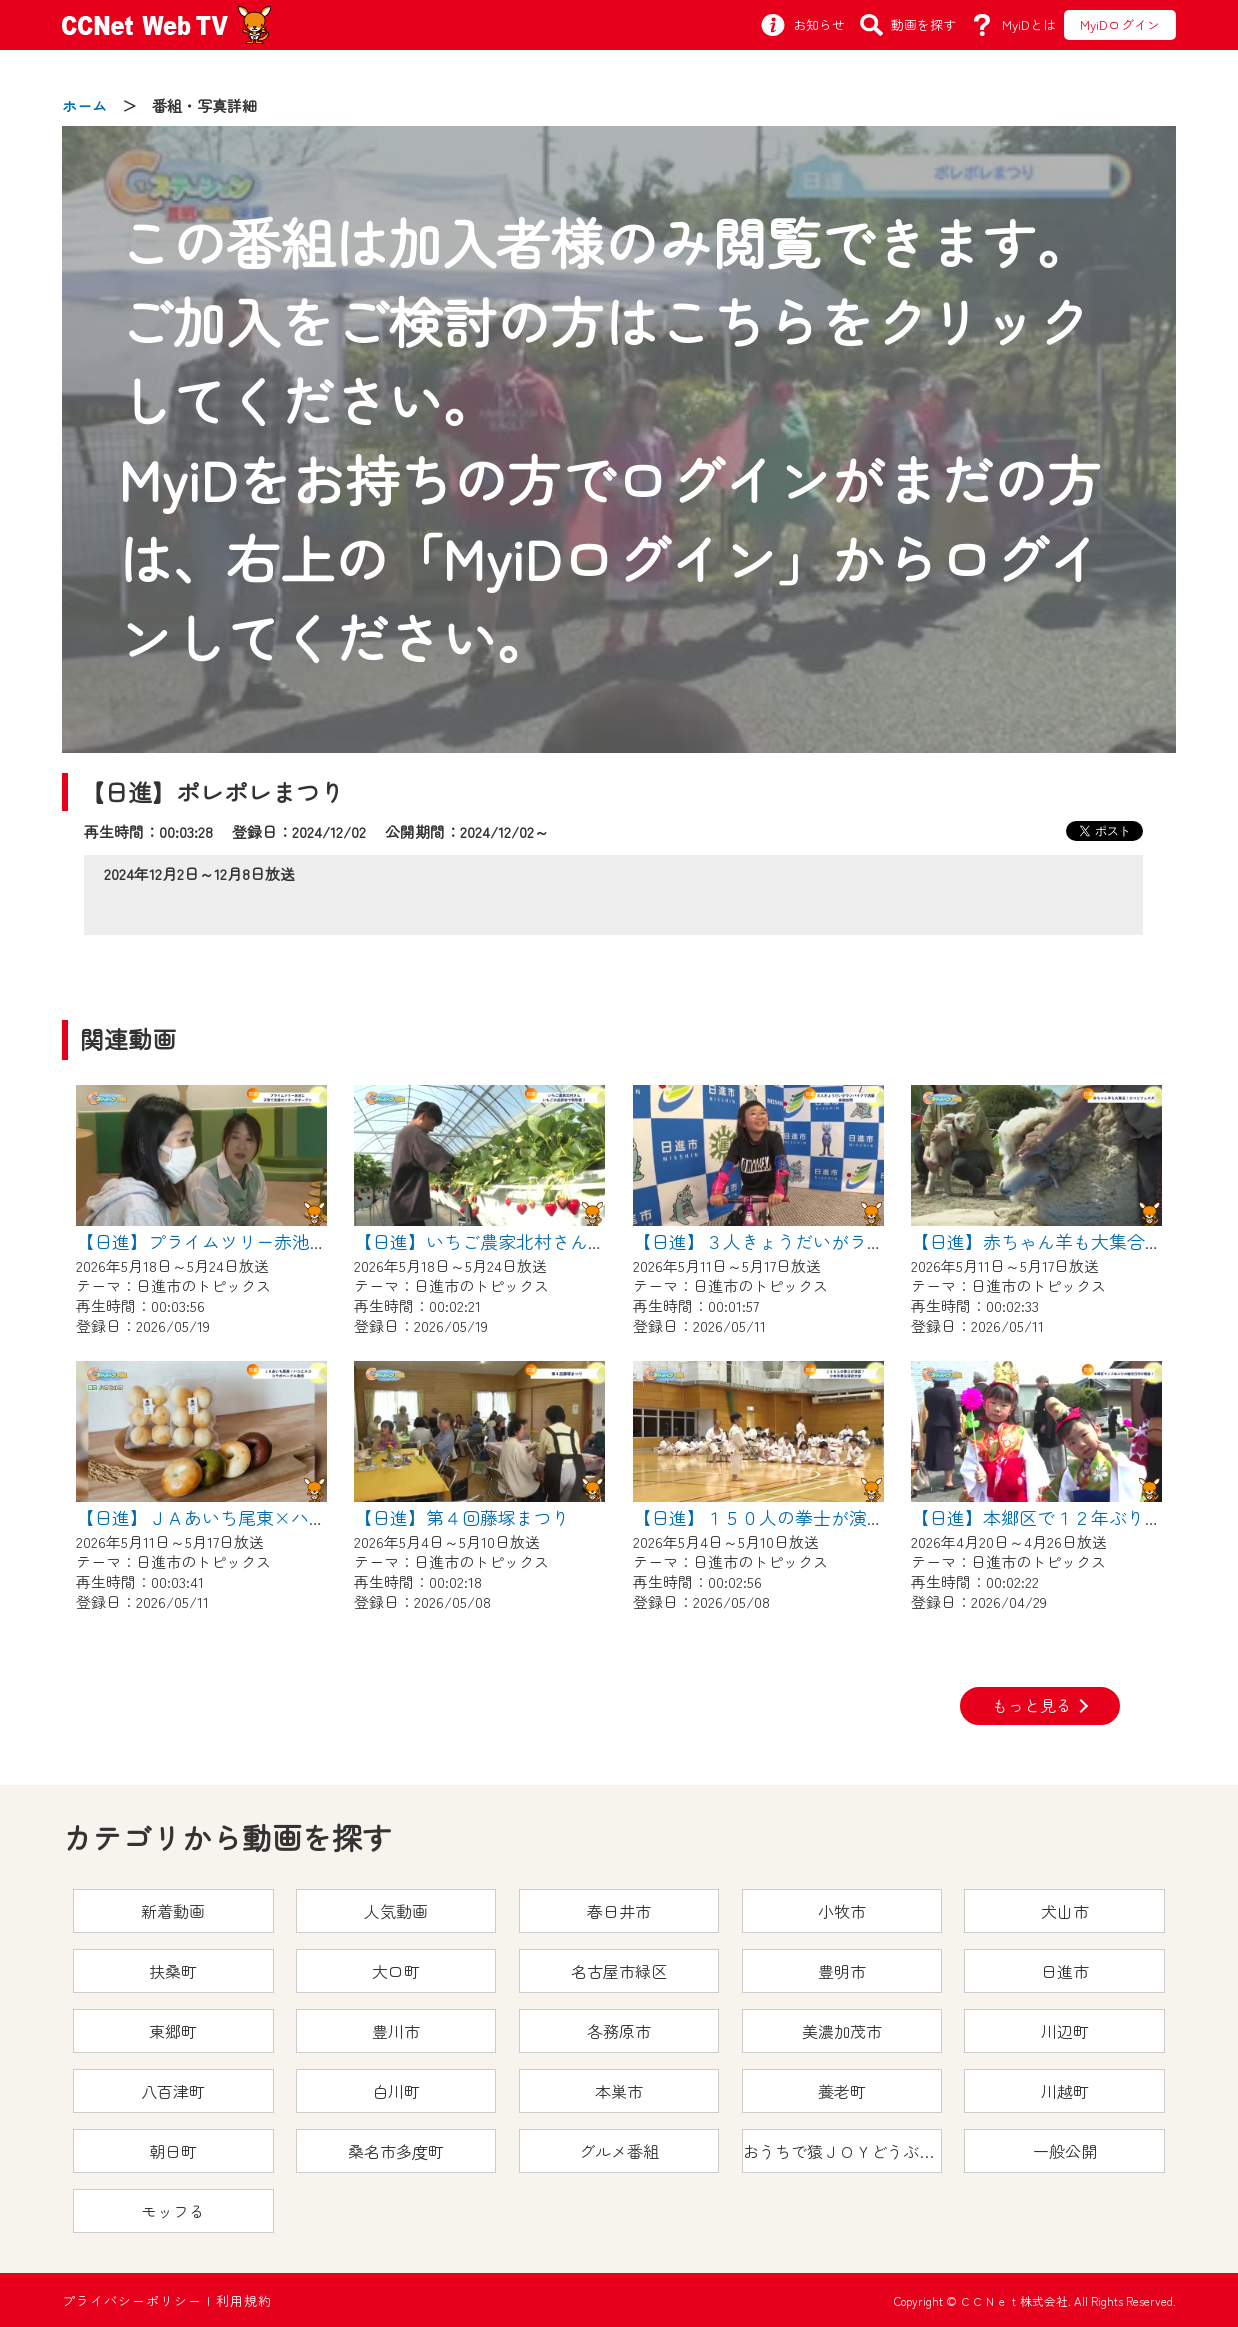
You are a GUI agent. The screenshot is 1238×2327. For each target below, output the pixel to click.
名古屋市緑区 (619, 1971)
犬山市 (1065, 1911)
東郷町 (173, 2031)
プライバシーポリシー (132, 2300)
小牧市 (842, 1911)
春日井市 (619, 1911)
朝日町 (173, 2151)
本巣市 (619, 2091)
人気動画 (396, 1911)
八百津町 (173, 2091)
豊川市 (396, 2031)
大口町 (396, 1971)
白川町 (396, 2091)
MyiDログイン (1120, 24)
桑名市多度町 (396, 2151)
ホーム (84, 105)
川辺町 (1065, 2031)
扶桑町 (173, 1971)
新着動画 (173, 1911)
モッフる (173, 2211)
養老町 (842, 2091)
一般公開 (1065, 2151)
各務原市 (619, 2031)
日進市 (1065, 1971)
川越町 (1065, 2091)
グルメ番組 (619, 2151)
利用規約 (244, 2300)
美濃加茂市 (842, 2031)
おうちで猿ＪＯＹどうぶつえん (843, 2151)
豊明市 (842, 1971)
